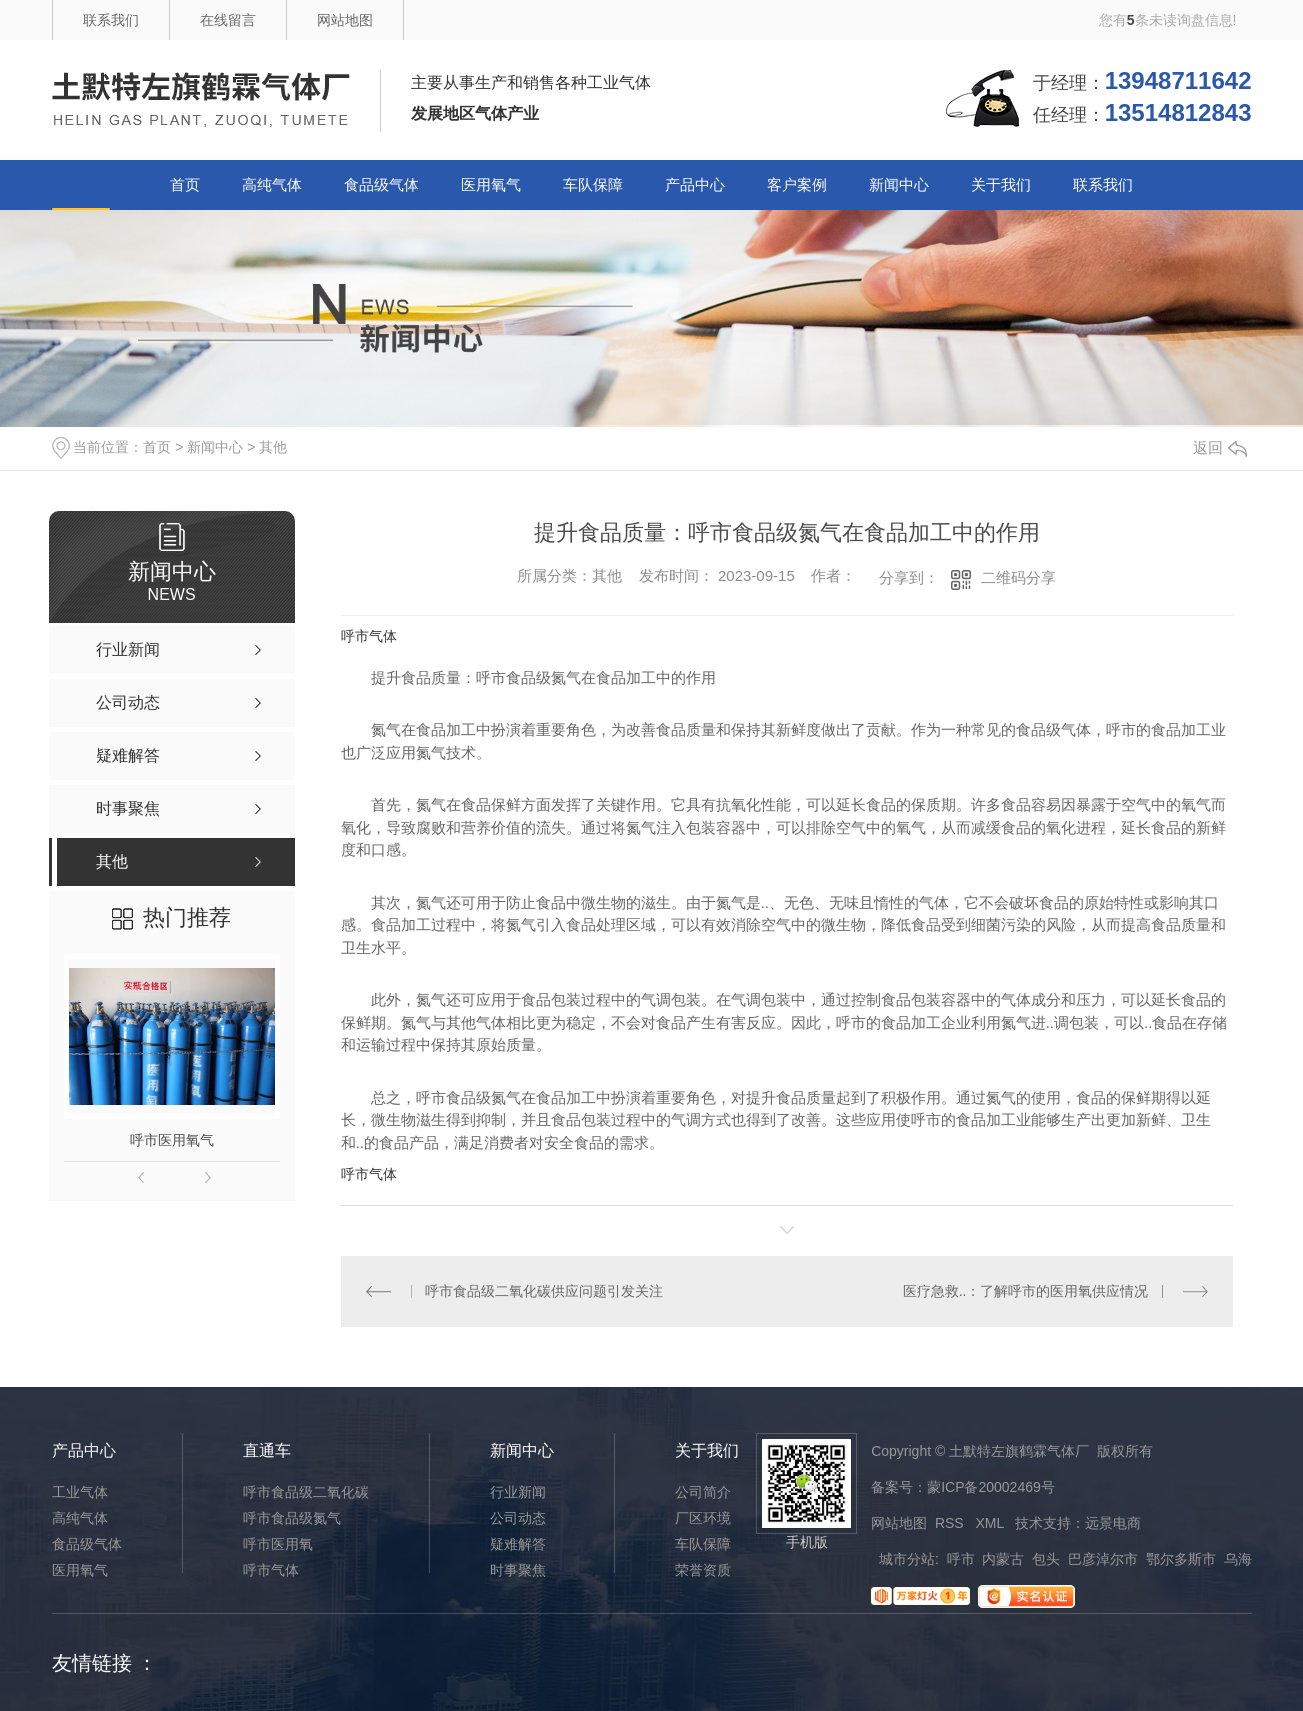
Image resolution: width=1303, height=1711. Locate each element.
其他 (273, 447)
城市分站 (907, 1559)
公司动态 (518, 1518)
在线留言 (228, 20)
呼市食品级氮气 (292, 1518)
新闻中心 (899, 184)
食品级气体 (381, 184)
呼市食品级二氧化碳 (306, 1492)
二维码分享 (1018, 577)
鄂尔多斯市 (1181, 1559)
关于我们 (1001, 184)
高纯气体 (272, 184)
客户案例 (797, 184)
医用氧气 (491, 184)
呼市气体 (369, 636)
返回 (1220, 447)
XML (991, 1523)
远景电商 (1113, 1523)
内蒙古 (1003, 1559)
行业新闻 (518, 1492)
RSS (951, 1523)
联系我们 (111, 20)
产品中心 (695, 184)
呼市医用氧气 (172, 1140)
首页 (185, 184)
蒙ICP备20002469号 (991, 1487)
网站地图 (345, 20)
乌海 (1238, 1559)
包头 (1046, 1559)
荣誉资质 (703, 1570)
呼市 (961, 1559)
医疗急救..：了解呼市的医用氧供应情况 (1026, 1291)
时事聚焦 (518, 1570)
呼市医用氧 (278, 1544)
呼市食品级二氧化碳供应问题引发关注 (544, 1291)
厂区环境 (703, 1518)
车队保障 (593, 184)
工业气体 (80, 1492)
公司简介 (703, 1492)
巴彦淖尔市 (1103, 1559)
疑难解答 (518, 1544)
